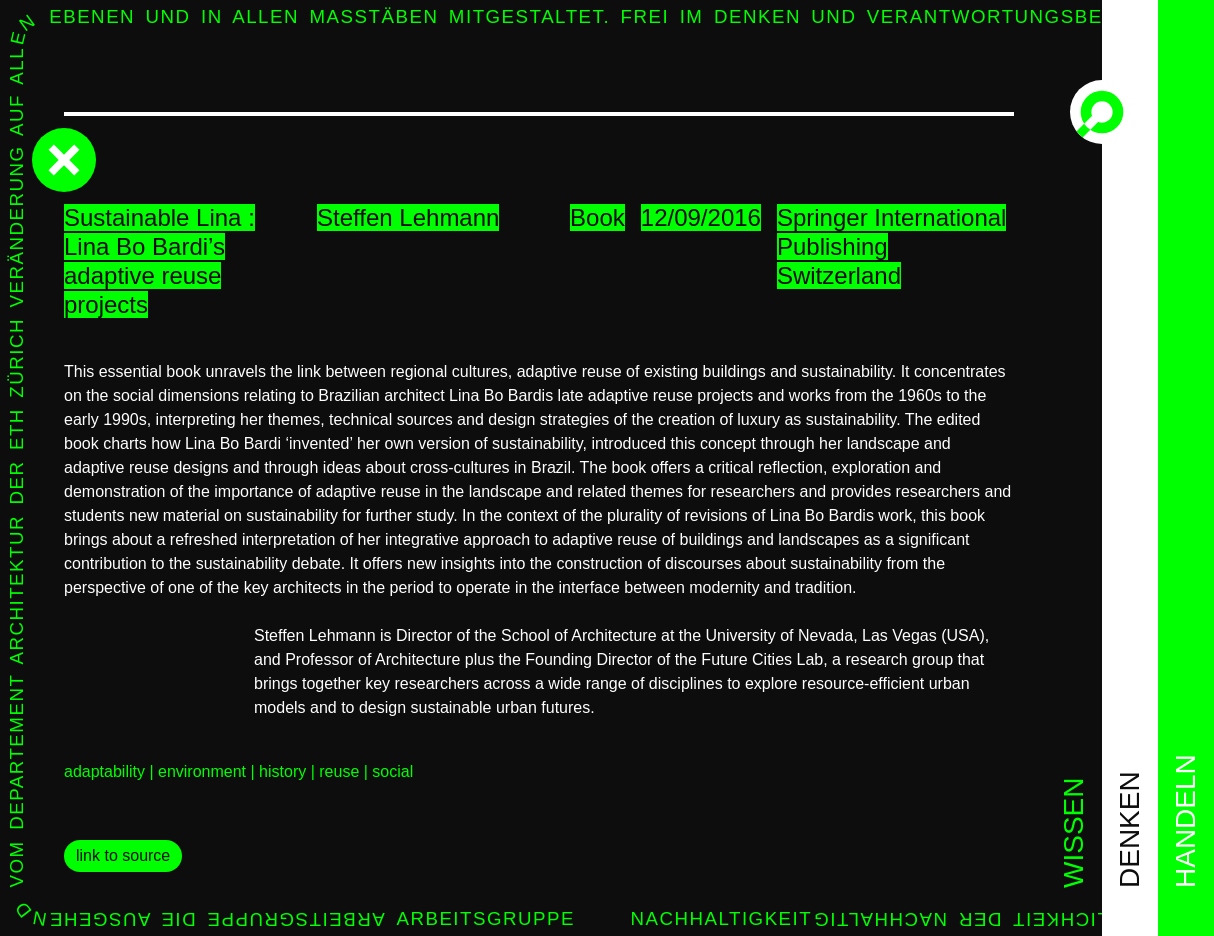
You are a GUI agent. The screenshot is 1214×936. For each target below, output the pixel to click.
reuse (339, 771)
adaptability (104, 771)
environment (202, 771)
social (392, 771)
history (282, 771)
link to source (123, 855)
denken (1129, 829)
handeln (1185, 821)
